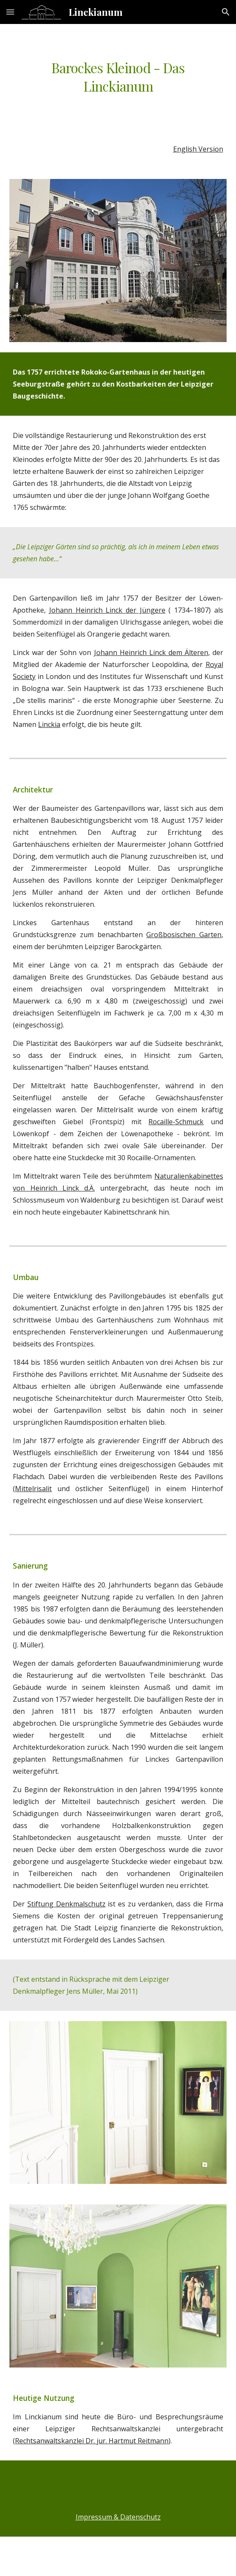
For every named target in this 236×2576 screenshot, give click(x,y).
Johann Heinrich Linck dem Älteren (151, 652)
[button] (10, 12)
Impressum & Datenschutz (118, 2517)
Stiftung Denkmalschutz (66, 1904)
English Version (198, 149)
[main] (117, 76)
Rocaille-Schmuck (176, 1121)
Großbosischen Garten (183, 934)
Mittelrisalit (33, 1488)
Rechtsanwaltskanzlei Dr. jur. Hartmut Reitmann (91, 2440)
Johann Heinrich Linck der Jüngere (107, 610)
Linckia (49, 724)
